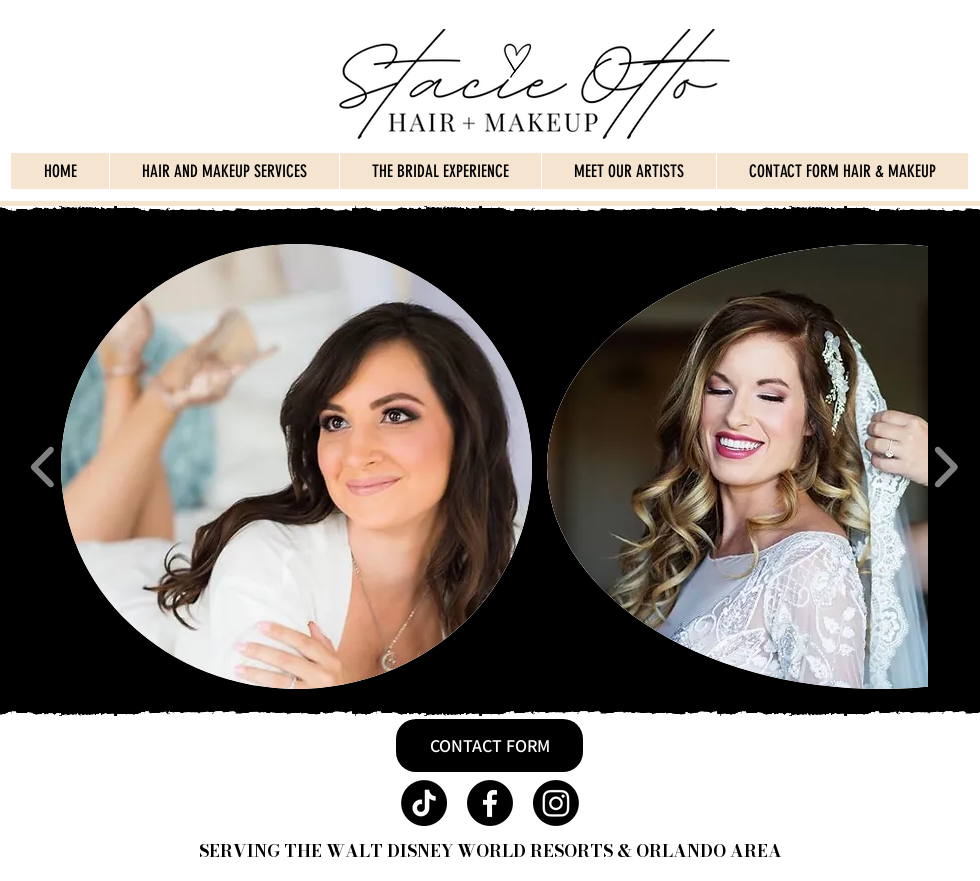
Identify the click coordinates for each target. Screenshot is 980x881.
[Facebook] (490, 803)
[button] (296, 466)
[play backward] (43, 466)
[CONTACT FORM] (489, 745)
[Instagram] (556, 803)
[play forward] (945, 466)
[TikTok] (424, 803)
